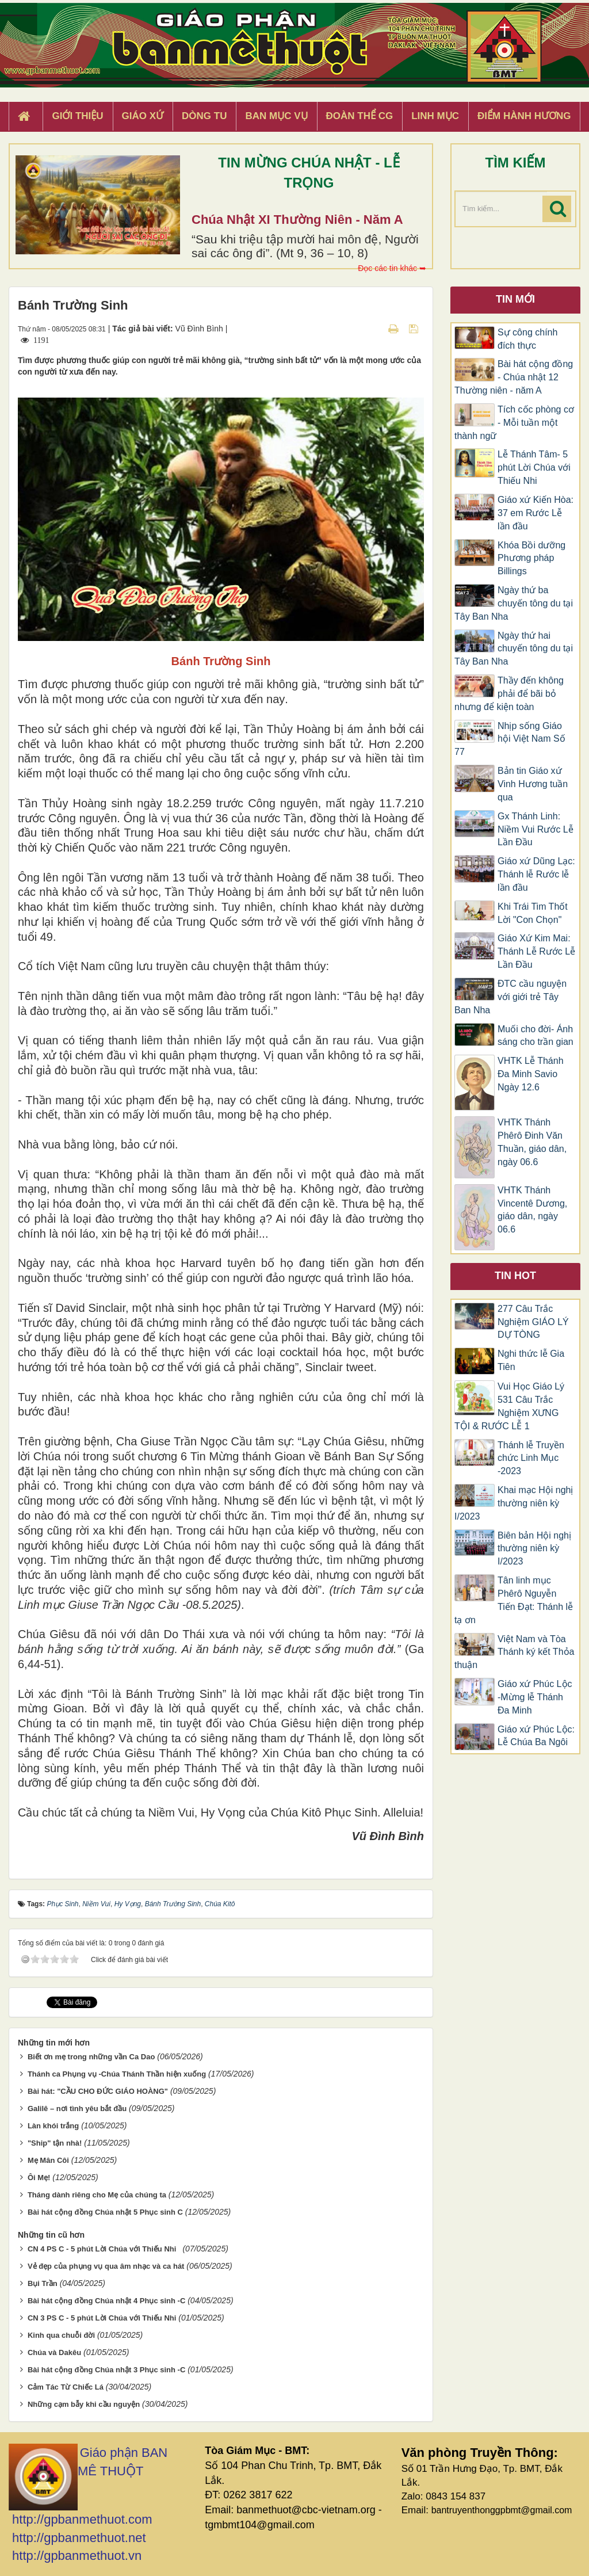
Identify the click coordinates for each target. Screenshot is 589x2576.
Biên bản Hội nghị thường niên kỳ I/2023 (534, 1549)
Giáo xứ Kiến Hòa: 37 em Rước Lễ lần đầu (535, 513)
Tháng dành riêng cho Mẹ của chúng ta (97, 2194)
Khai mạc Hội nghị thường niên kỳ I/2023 (513, 1503)
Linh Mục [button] (435, 115)
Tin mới (515, 299)
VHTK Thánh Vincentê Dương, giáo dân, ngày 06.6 (532, 1210)
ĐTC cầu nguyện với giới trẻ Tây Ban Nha (510, 997)
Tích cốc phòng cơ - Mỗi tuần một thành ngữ (514, 422)
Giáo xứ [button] (143, 115)
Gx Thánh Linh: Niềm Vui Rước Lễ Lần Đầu (535, 829)
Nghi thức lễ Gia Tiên (531, 1360)
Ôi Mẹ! (39, 2177)
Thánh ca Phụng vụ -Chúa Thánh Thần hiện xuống (117, 2074)
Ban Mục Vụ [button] (276, 115)
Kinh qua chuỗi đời (61, 2335)
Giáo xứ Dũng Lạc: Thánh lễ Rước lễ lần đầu (536, 874)
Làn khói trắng (53, 2125)
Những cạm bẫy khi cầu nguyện (84, 2404)
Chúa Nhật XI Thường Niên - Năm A (297, 219)
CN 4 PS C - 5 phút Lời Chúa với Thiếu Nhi (104, 2249)
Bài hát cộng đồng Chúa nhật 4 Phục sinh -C (106, 2300)
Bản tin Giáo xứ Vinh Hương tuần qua (533, 784)
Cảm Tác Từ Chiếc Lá (66, 2387)
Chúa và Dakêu (54, 2352)
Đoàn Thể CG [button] (359, 115)
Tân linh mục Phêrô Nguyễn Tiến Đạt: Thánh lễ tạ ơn (513, 1600)
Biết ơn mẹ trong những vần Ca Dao (91, 2056)
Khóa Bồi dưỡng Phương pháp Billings (531, 558)
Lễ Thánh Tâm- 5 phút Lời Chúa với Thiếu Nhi (534, 467)
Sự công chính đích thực (527, 338)
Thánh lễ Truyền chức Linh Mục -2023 (531, 1458)
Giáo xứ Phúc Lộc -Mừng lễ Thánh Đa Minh (535, 1697)
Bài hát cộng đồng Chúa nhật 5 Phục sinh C (105, 2212)
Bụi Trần (43, 2283)
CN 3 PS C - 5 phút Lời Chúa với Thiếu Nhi (102, 2318)
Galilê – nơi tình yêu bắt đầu (77, 2108)
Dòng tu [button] (204, 115)
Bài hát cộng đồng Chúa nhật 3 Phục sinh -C (106, 2369)
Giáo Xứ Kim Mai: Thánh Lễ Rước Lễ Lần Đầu (536, 951)
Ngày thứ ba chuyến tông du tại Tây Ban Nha (513, 603)
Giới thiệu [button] (77, 115)
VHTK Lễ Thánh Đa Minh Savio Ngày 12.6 (531, 1074)
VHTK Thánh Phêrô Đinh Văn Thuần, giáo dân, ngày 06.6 (532, 1142)
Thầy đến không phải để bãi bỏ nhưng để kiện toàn (509, 694)
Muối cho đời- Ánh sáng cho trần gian (535, 1035)
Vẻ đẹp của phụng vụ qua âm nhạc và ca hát (106, 2266)
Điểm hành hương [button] (524, 115)
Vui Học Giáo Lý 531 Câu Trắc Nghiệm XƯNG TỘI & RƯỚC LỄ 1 (509, 1406)
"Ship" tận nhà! (55, 2143)
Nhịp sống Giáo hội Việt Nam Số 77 (509, 739)
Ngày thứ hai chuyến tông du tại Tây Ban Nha (513, 649)
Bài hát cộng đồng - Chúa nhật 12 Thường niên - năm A (513, 377)
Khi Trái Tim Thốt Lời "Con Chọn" (533, 913)
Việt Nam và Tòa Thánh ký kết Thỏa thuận (514, 1652)
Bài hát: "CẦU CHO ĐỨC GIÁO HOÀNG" (98, 2091)
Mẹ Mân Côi (48, 2160)
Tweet (57, 2001)
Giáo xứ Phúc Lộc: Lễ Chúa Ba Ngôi (536, 1735)
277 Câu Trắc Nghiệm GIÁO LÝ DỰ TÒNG (533, 1322)
